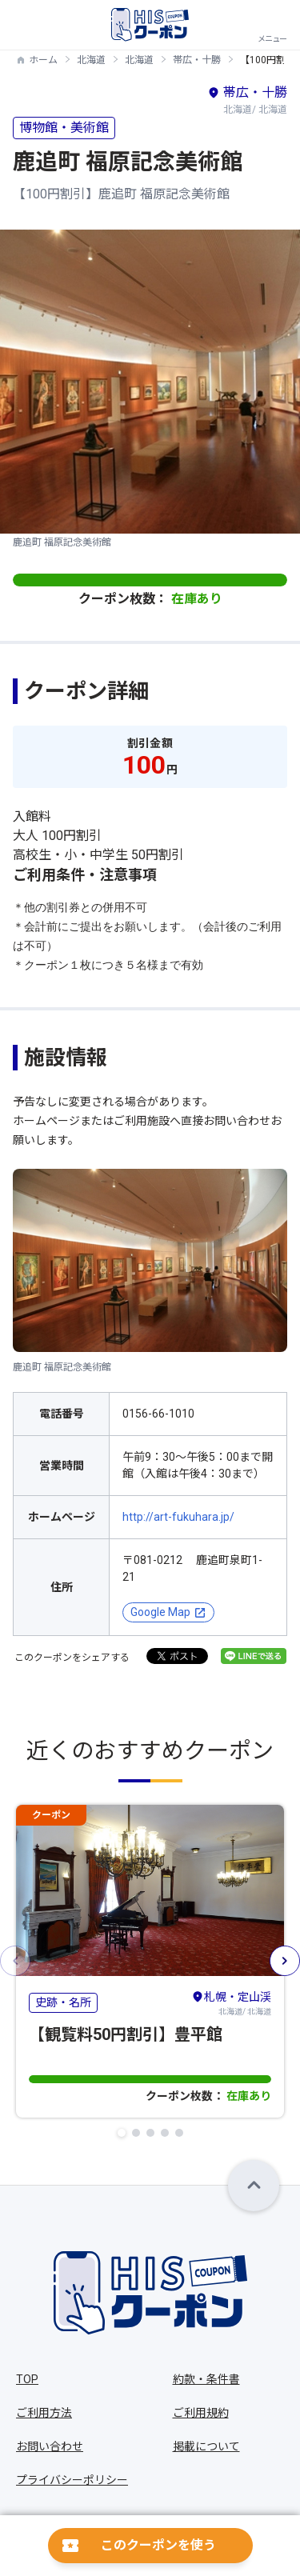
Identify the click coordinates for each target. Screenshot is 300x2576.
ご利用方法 (44, 2412)
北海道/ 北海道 (231, 2002)
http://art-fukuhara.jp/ (178, 1516)
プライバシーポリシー (72, 2480)
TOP (27, 2379)
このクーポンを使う (158, 2545)
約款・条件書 (206, 2379)
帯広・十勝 (197, 60)
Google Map (160, 1612)
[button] (122, 2133)
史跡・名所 (63, 2002)
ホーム (43, 60)
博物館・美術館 (64, 127)
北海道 (91, 60)
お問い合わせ (49, 2446)
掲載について (206, 2446)
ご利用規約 (201, 2412)
